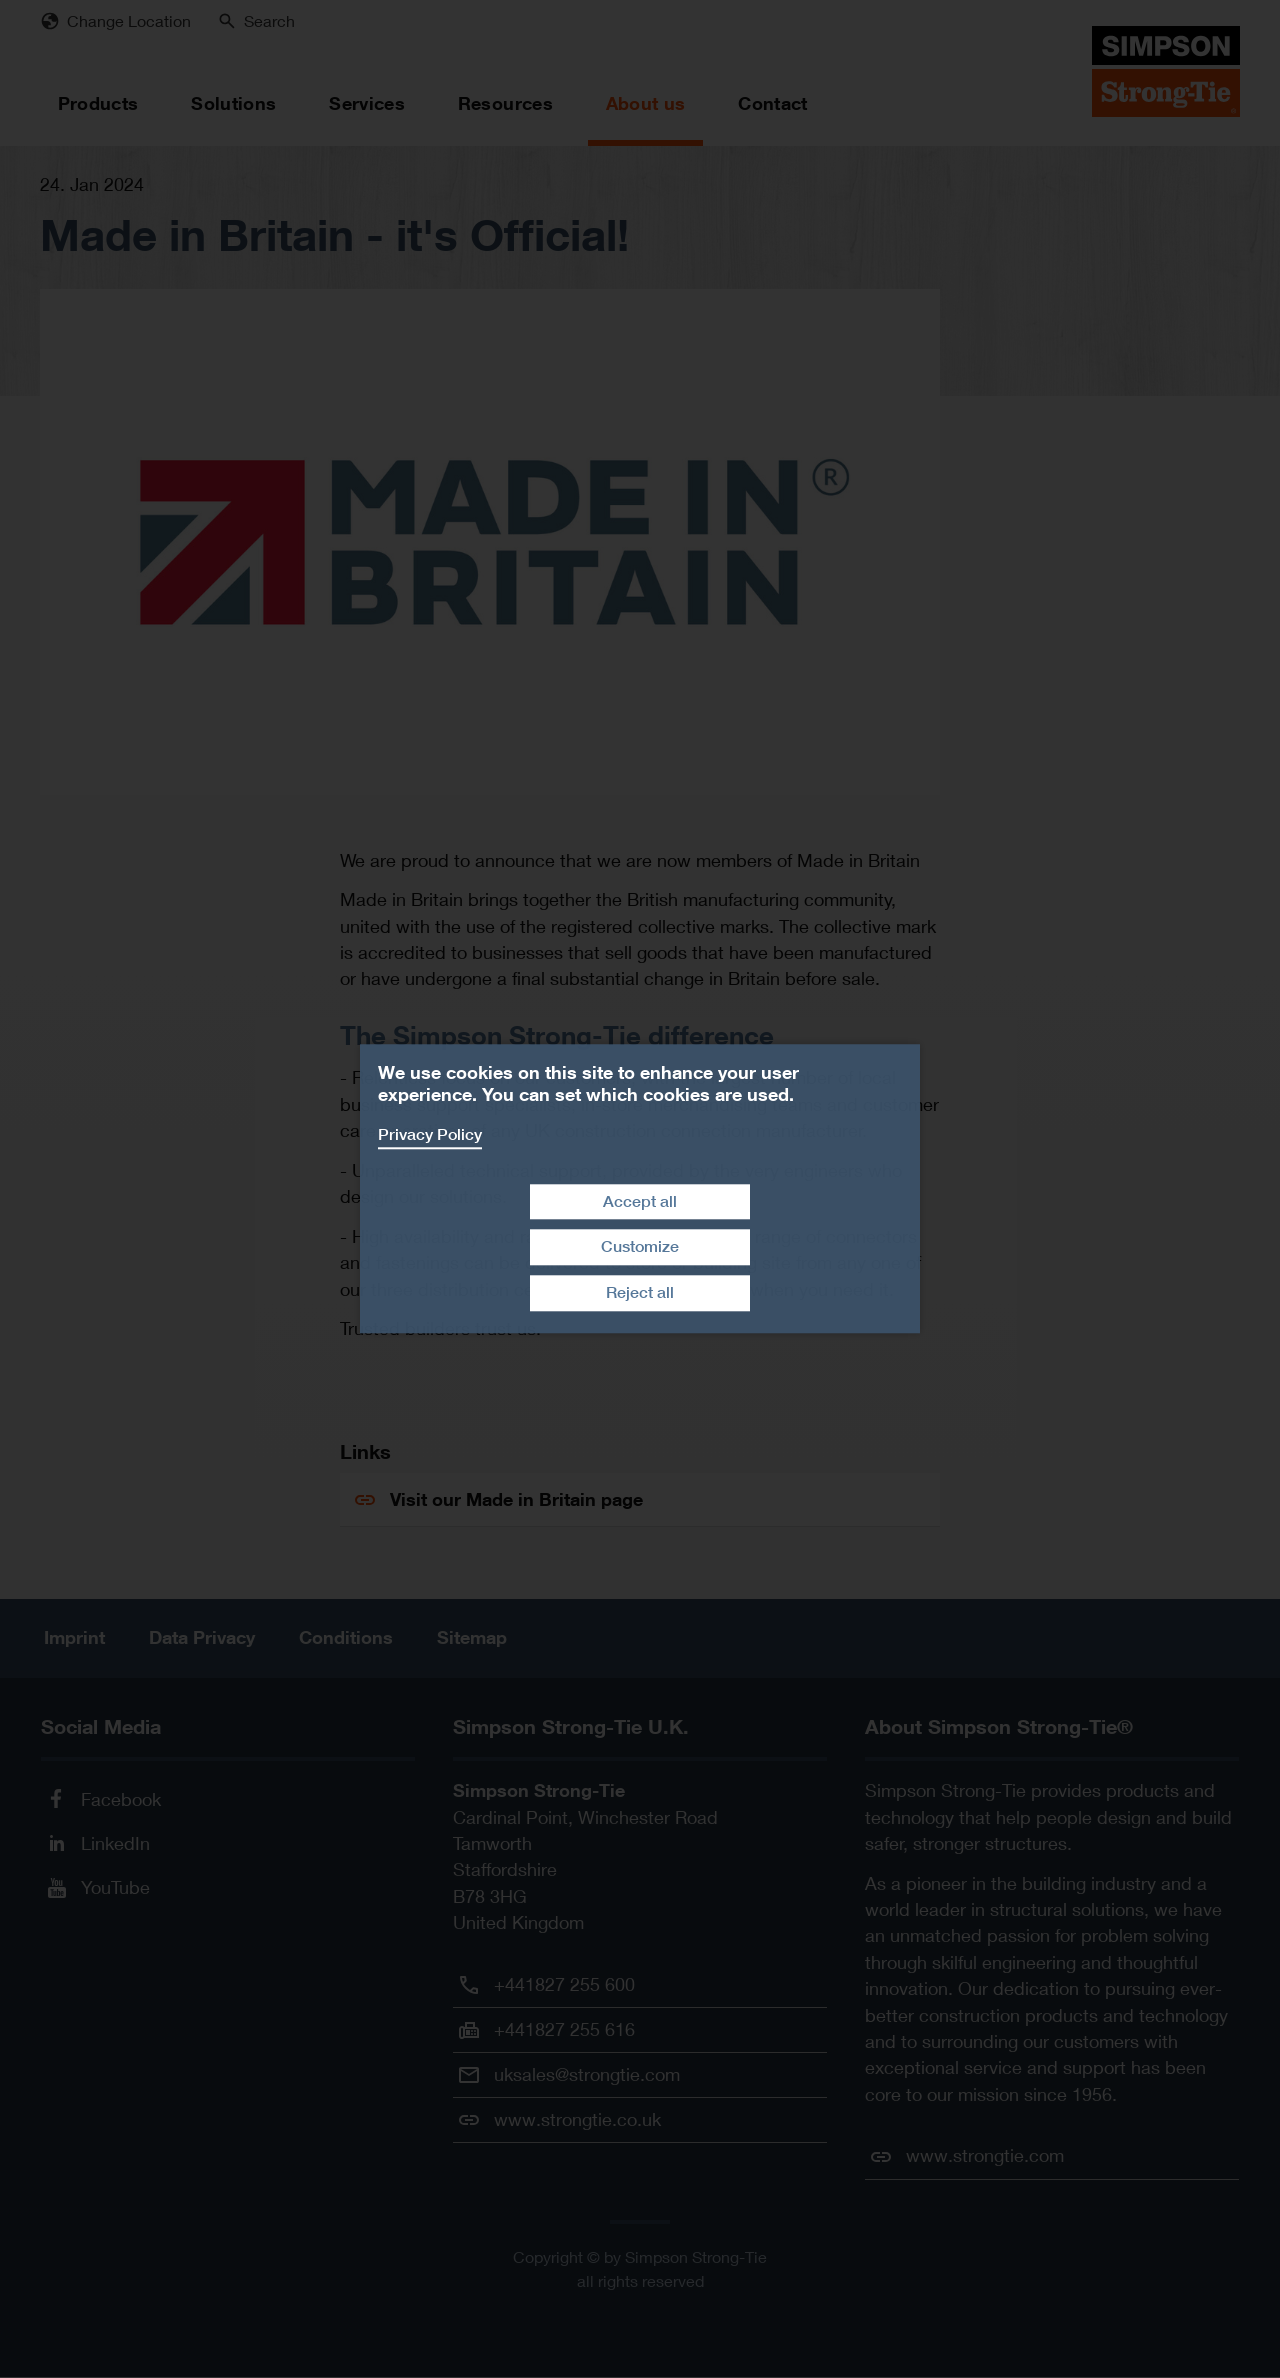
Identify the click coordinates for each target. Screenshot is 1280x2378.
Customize (640, 1247)
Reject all (640, 1292)
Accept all (640, 1201)
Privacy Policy (430, 1134)
